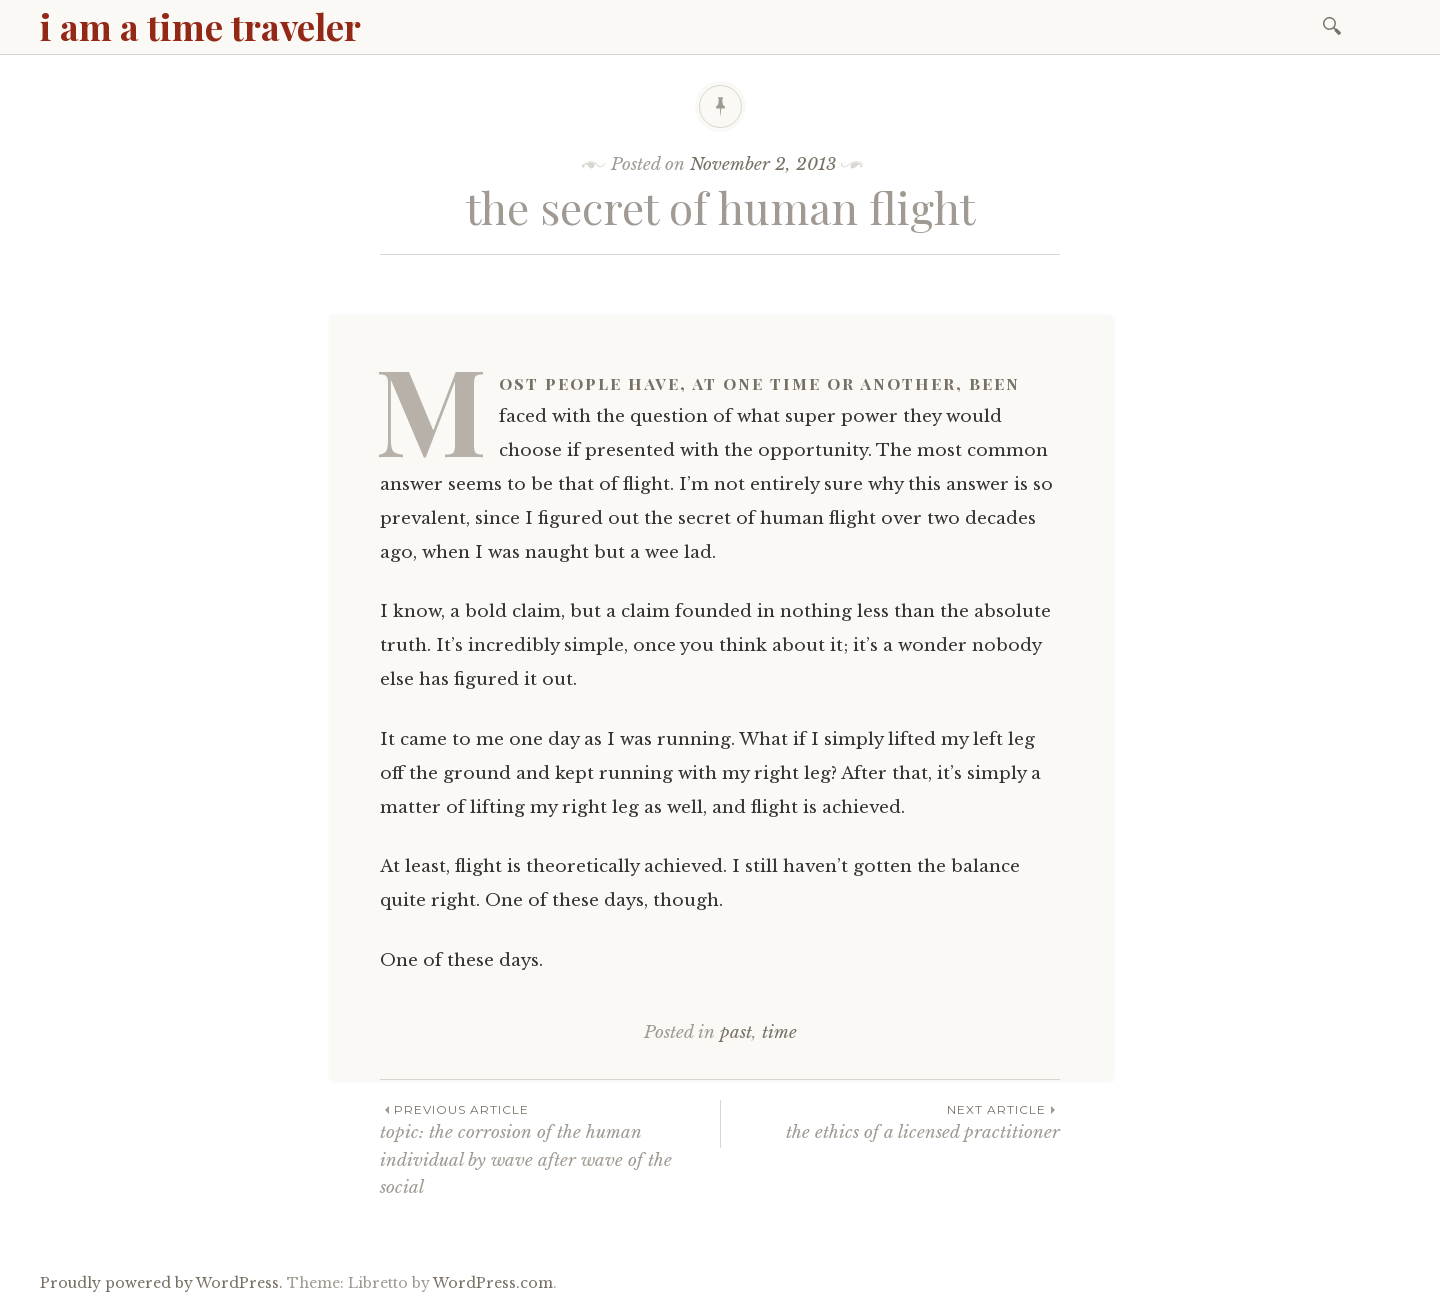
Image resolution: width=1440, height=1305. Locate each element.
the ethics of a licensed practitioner (890, 1121)
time (779, 1032)
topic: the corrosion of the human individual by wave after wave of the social (550, 1149)
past (736, 1032)
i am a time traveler (200, 26)
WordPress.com (493, 1283)
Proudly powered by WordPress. (161, 1283)
